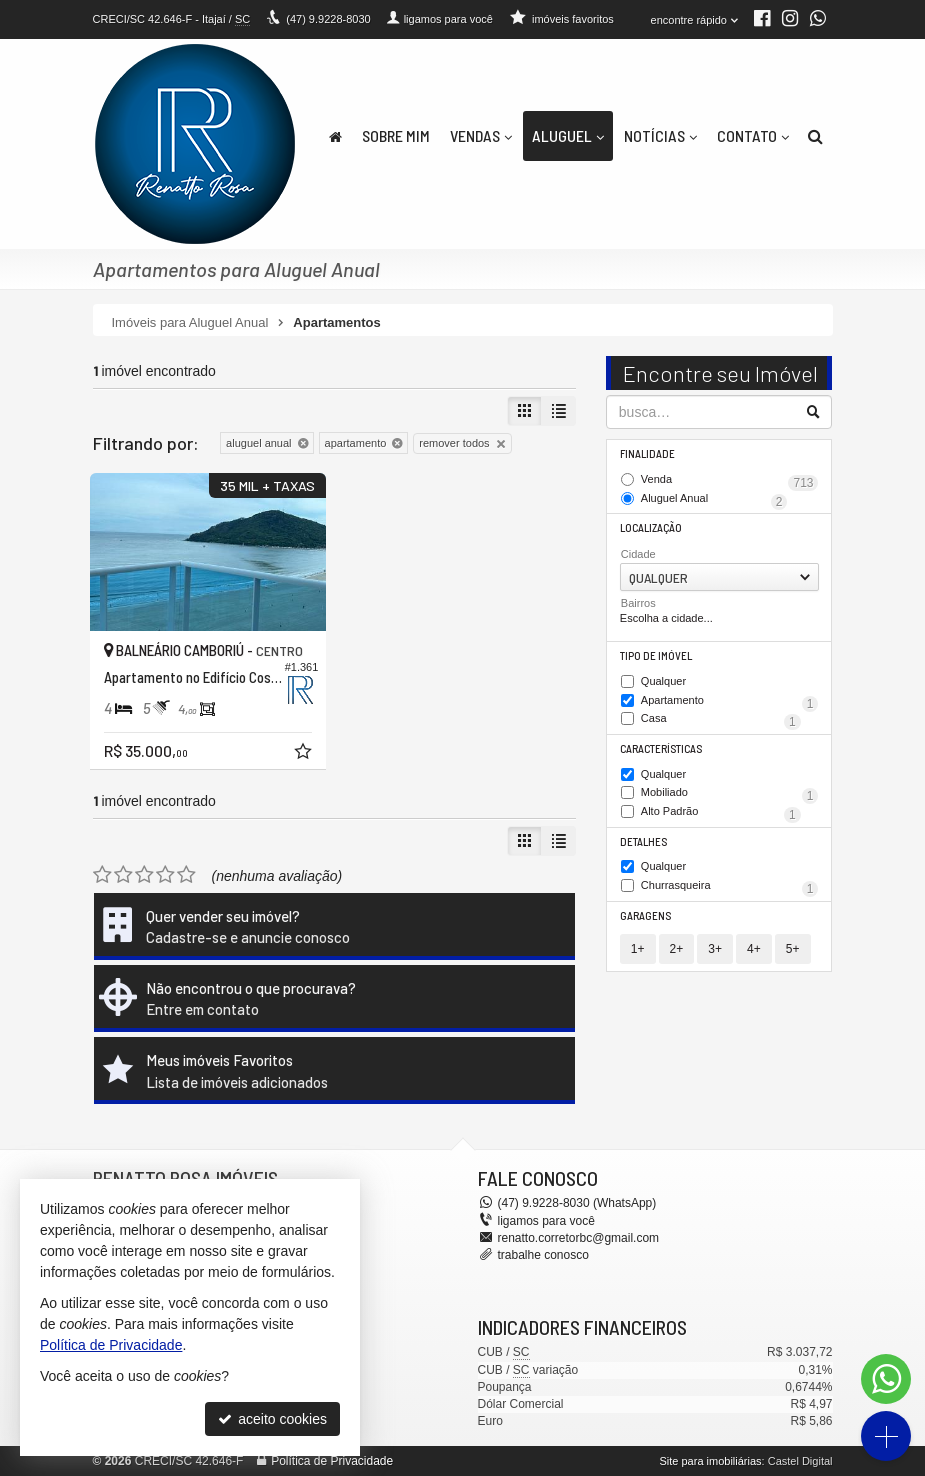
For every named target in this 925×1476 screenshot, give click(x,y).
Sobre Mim (396, 135)
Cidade (638, 554)
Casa (721, 720)
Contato (753, 135)
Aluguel (568, 135)
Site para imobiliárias (710, 1461)
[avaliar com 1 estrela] (102, 875)
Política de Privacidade (332, 1461)
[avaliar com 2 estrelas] (123, 875)
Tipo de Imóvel (656, 655)
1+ (638, 949)
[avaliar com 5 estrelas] (186, 875)
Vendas (481, 135)
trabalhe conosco (543, 1255)
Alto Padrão (721, 813)
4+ (754, 949)
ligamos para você (546, 1221)
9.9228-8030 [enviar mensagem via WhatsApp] (328, 19)
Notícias (660, 135)
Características (661, 748)
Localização (651, 527)
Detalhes (643, 841)
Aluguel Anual (714, 500)
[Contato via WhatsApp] (886, 1379)
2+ (677, 949)
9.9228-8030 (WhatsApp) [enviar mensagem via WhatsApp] (577, 1203)
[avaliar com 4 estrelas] (165, 875)
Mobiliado (730, 794)
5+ (793, 949)
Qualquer (663, 681)
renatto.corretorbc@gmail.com (579, 1238)
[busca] (815, 136)
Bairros (638, 603)
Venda (730, 481)
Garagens (645, 915)
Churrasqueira (730, 887)
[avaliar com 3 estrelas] (144, 875)
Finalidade (647, 453)
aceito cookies (272, 1419)
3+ (715, 949)
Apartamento (730, 702)
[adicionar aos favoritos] (305, 754)
